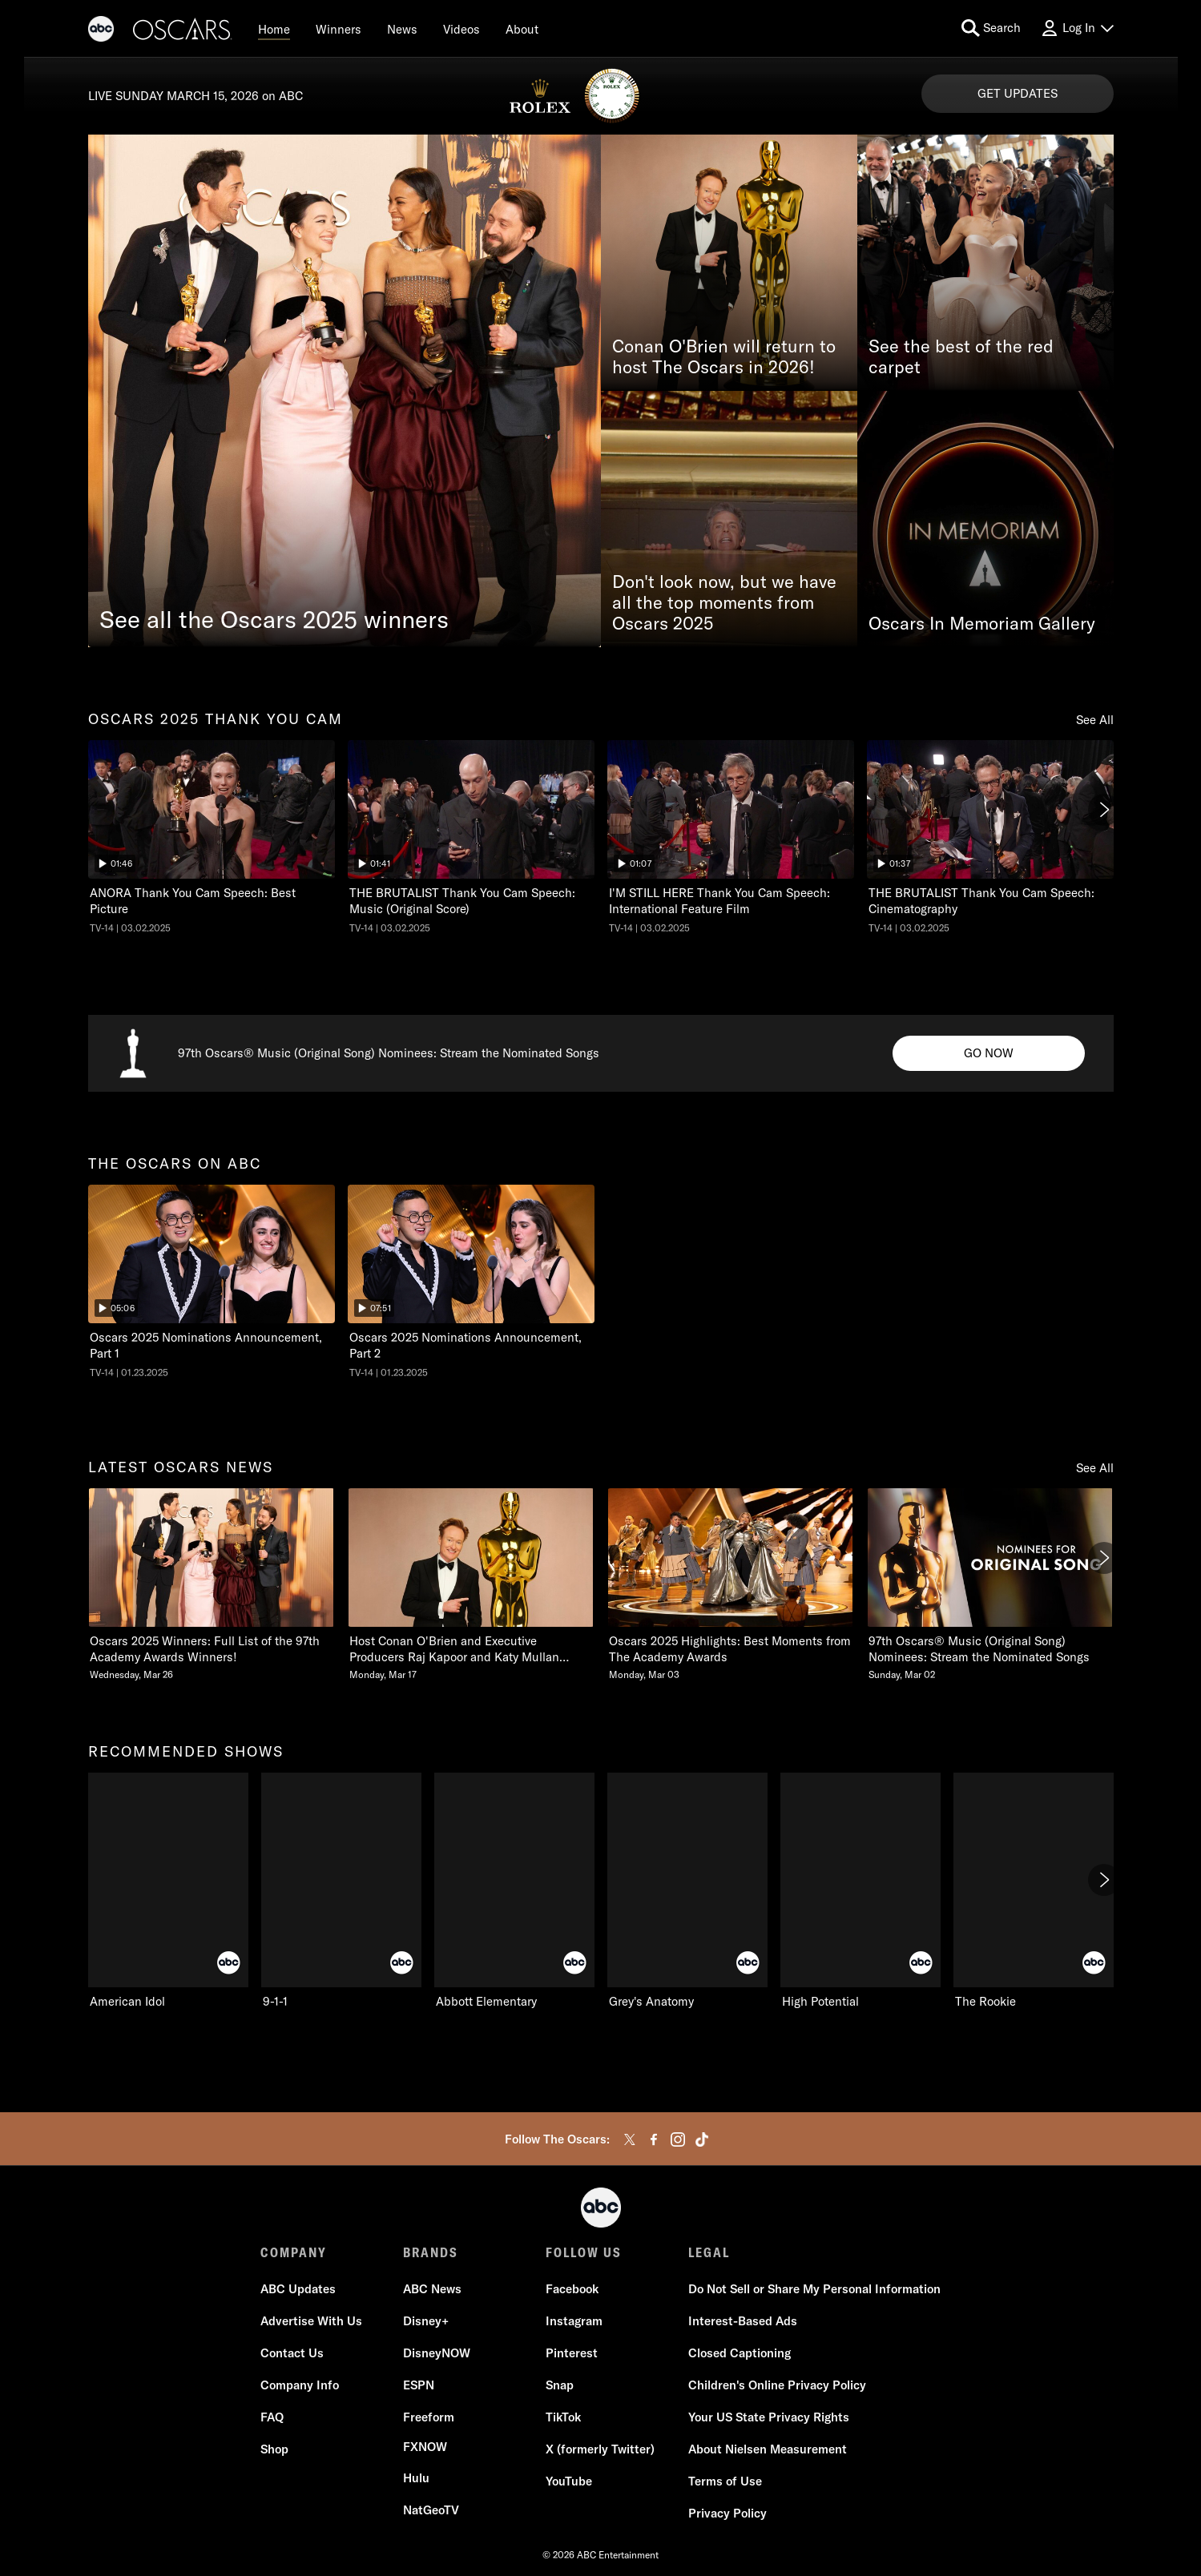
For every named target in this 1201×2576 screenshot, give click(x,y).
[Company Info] (299, 2385)
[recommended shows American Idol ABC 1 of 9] (168, 1891)
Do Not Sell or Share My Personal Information (814, 2288)
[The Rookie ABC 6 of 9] (1033, 1891)
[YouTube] (569, 2481)
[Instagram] (574, 2321)
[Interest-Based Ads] (742, 2321)
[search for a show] (991, 28)
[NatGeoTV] (431, 2510)
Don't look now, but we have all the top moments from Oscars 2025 (724, 602)
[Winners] (338, 28)
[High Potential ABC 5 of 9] (860, 1891)
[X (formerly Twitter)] (600, 2449)
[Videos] (461, 28)
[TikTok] (563, 2417)
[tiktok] (702, 2139)
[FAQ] (272, 2417)
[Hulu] (416, 2478)
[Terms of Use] (725, 2481)
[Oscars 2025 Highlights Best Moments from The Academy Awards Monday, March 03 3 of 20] (730, 1584)
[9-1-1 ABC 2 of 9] (341, 1891)
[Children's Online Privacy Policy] (777, 2385)
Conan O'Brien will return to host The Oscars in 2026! (724, 356)
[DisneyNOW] (436, 2353)
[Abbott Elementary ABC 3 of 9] (514, 1891)
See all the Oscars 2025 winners (274, 619)
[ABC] (101, 31)
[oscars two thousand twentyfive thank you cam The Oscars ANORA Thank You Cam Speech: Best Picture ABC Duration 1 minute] (211, 837)
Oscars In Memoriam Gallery (982, 623)
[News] (402, 28)
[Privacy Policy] (727, 2514)
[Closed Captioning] (739, 2353)
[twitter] (630, 2139)
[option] (211, 841)
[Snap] (560, 2385)
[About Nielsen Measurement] (767, 2449)
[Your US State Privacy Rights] (768, 2417)
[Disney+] (426, 2321)
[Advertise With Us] (311, 2321)
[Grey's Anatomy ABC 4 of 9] (687, 1891)
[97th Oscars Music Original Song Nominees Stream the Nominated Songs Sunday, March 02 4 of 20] (990, 1584)
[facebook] (654, 2139)
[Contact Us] (292, 2353)
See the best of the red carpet (961, 356)
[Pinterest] (572, 2353)
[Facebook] (572, 2289)
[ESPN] (418, 2385)
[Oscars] (182, 31)
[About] (522, 28)
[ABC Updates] (298, 2289)
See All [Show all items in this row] (1095, 719)
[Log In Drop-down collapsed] (1077, 28)
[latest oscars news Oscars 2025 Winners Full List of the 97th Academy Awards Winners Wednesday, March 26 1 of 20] (211, 1584)
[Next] (1104, 810)
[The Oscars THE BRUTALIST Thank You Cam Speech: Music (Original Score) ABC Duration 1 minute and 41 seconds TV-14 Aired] (471, 837)
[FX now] (425, 2447)
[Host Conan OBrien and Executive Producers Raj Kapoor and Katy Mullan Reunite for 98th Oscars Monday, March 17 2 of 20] (471, 1584)
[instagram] (678, 2139)
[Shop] (274, 2449)
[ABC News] (432, 2289)
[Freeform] (428, 2417)
